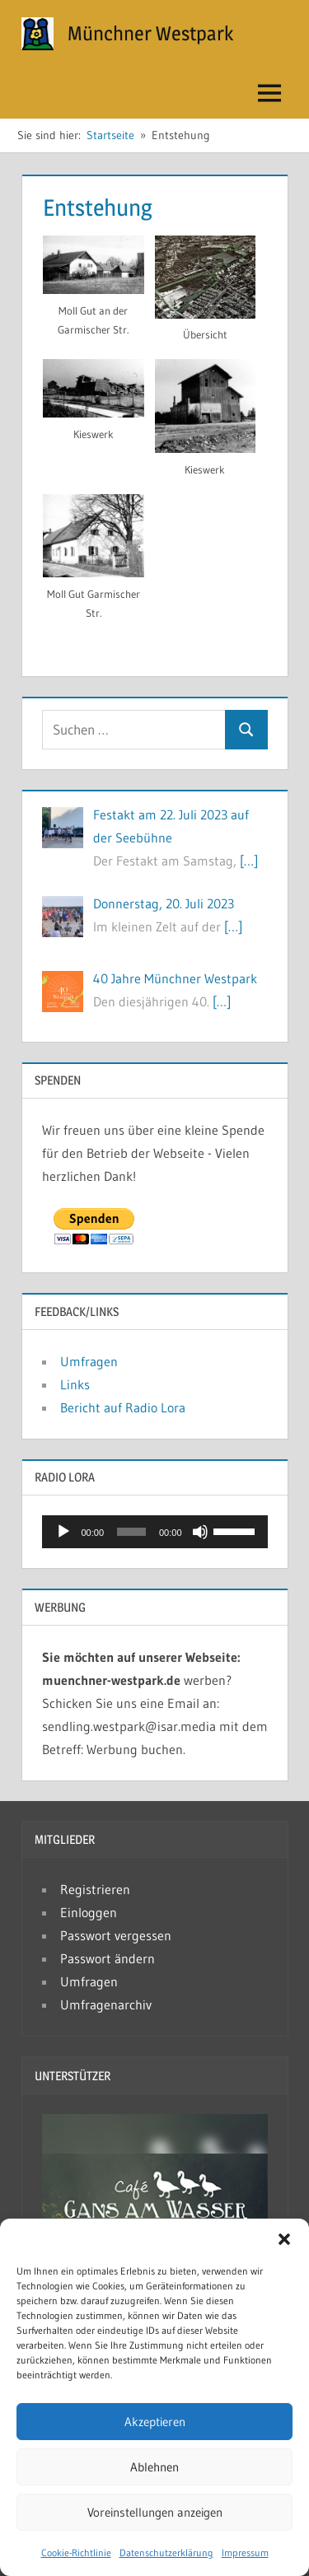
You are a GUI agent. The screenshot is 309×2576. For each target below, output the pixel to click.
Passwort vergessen (115, 1935)
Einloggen (88, 1912)
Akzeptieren (154, 2421)
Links (75, 1384)
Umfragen (89, 1361)
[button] (284, 2239)
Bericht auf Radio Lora (122, 1407)
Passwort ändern (107, 1958)
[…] (249, 860)
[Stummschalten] (200, 1532)
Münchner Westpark (150, 33)
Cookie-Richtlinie (76, 2552)
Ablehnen (154, 2467)
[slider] (131, 1532)
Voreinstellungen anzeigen (154, 2512)
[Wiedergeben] (63, 1532)
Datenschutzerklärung (166, 2552)
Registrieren (95, 1889)
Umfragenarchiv (106, 2004)
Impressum (245, 2552)
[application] (155, 1531)
